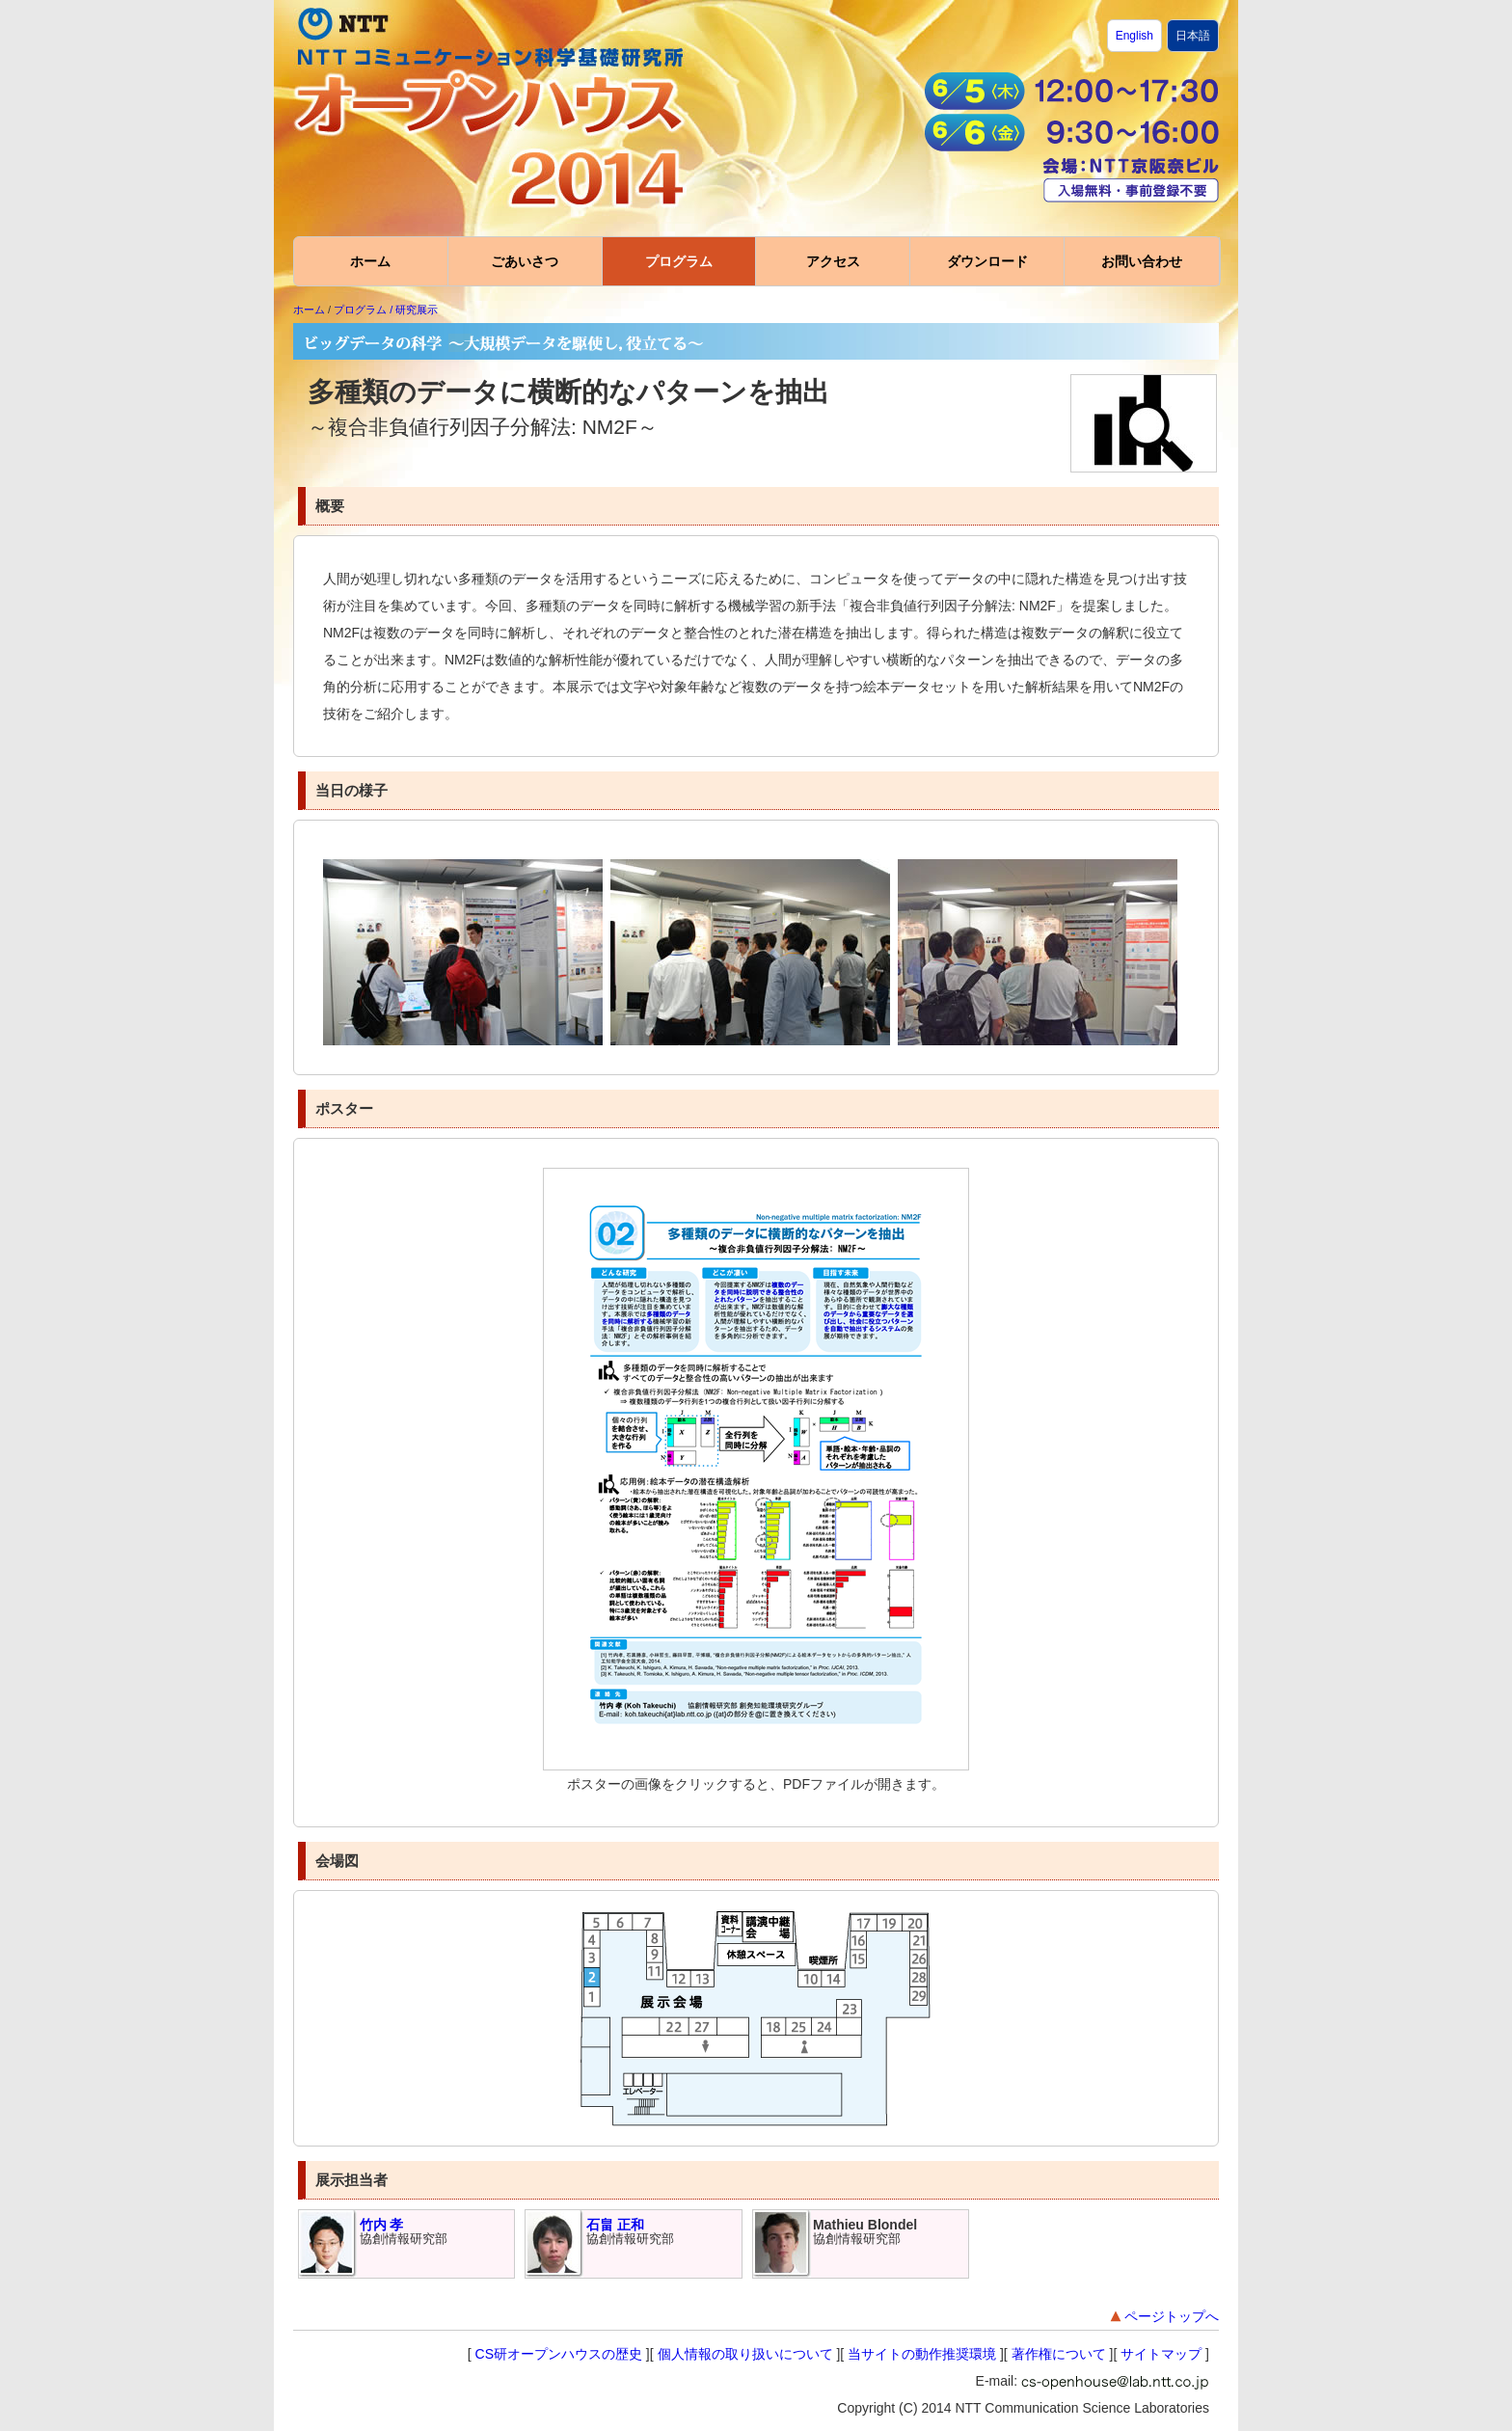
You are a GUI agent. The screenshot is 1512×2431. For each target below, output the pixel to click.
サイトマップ (1161, 2354)
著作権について (1059, 2354)
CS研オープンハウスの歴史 (558, 2354)
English (1134, 35)
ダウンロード (987, 261)
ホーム (370, 261)
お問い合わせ (1141, 261)
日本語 (1192, 35)
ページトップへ (1163, 2317)
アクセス (833, 261)
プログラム (679, 261)
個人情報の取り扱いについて (745, 2354)
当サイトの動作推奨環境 (922, 2354)
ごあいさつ (524, 261)
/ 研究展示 (414, 309)
